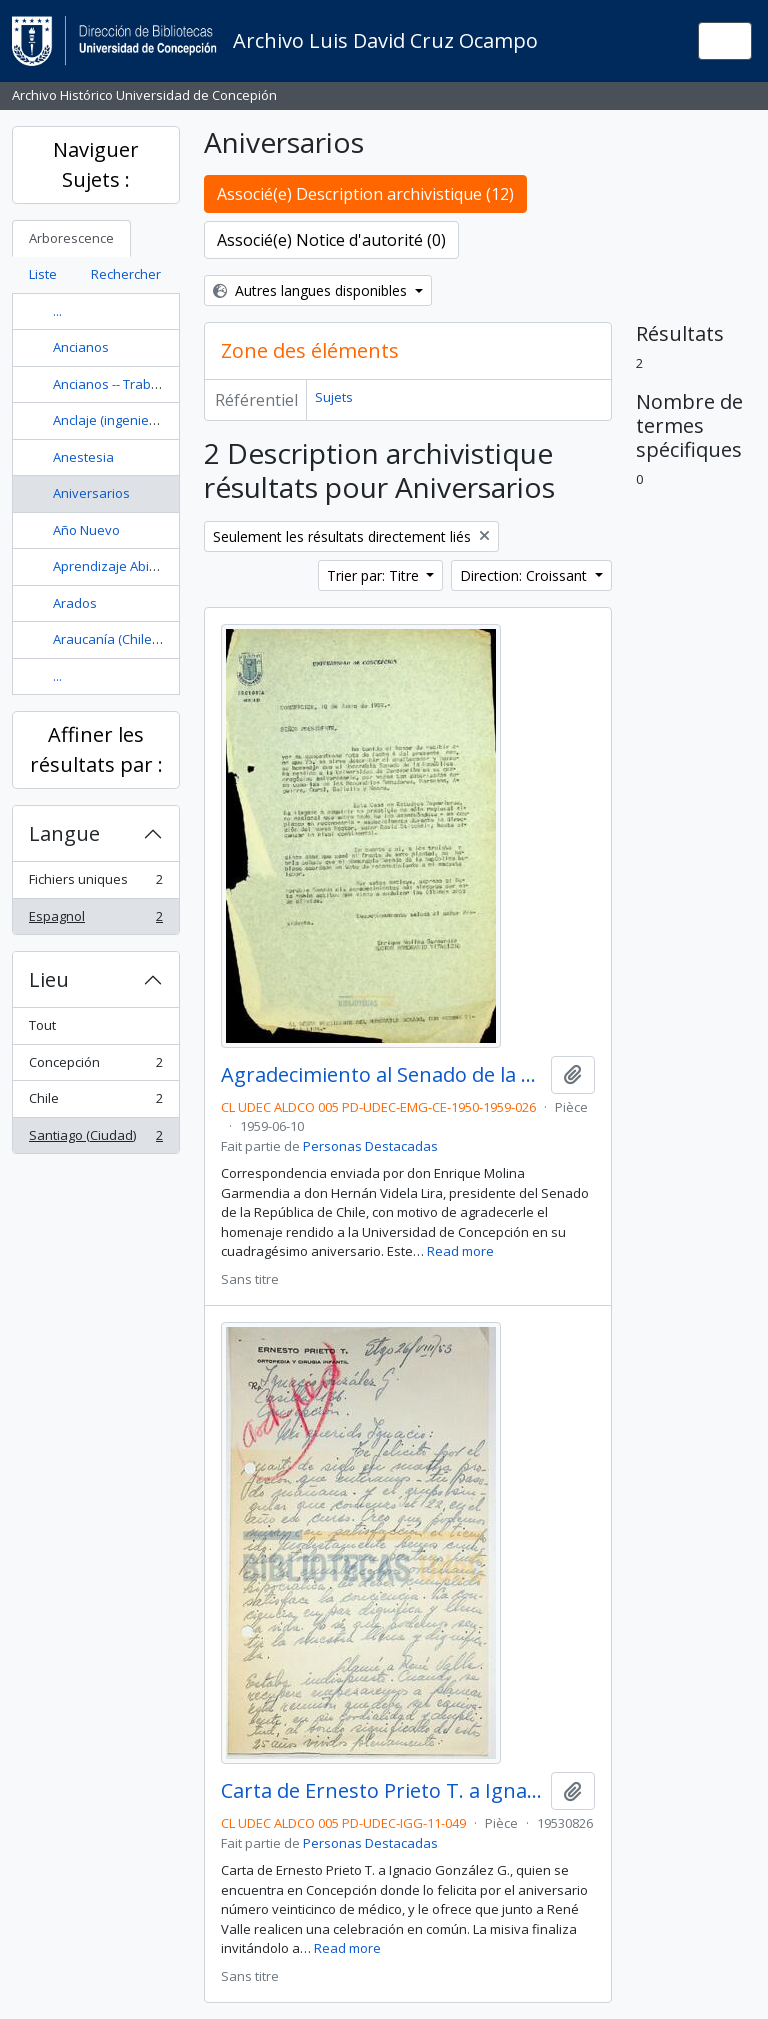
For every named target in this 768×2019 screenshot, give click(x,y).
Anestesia (83, 457)
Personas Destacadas (370, 1146)
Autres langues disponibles (312, 290)
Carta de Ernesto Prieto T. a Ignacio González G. (382, 1791)
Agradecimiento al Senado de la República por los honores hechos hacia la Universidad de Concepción (382, 1075)
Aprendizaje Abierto (113, 566)
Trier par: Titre (375, 575)
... (57, 311)
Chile (95, 1102)
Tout (42, 1025)
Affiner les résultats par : (96, 749)
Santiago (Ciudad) (95, 1139)
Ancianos (81, 347)
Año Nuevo (86, 530)
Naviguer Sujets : (96, 164)
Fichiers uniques (95, 883)
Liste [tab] (43, 274)
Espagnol (95, 920)
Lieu (49, 979)
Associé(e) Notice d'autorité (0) (331, 240)
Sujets (334, 397)
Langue (64, 833)
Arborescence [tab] (71, 238)
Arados (75, 603)
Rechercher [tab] (126, 274)
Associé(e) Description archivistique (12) (365, 194)
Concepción (95, 1066)
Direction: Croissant (525, 575)
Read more (460, 1251)
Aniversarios (91, 493)
